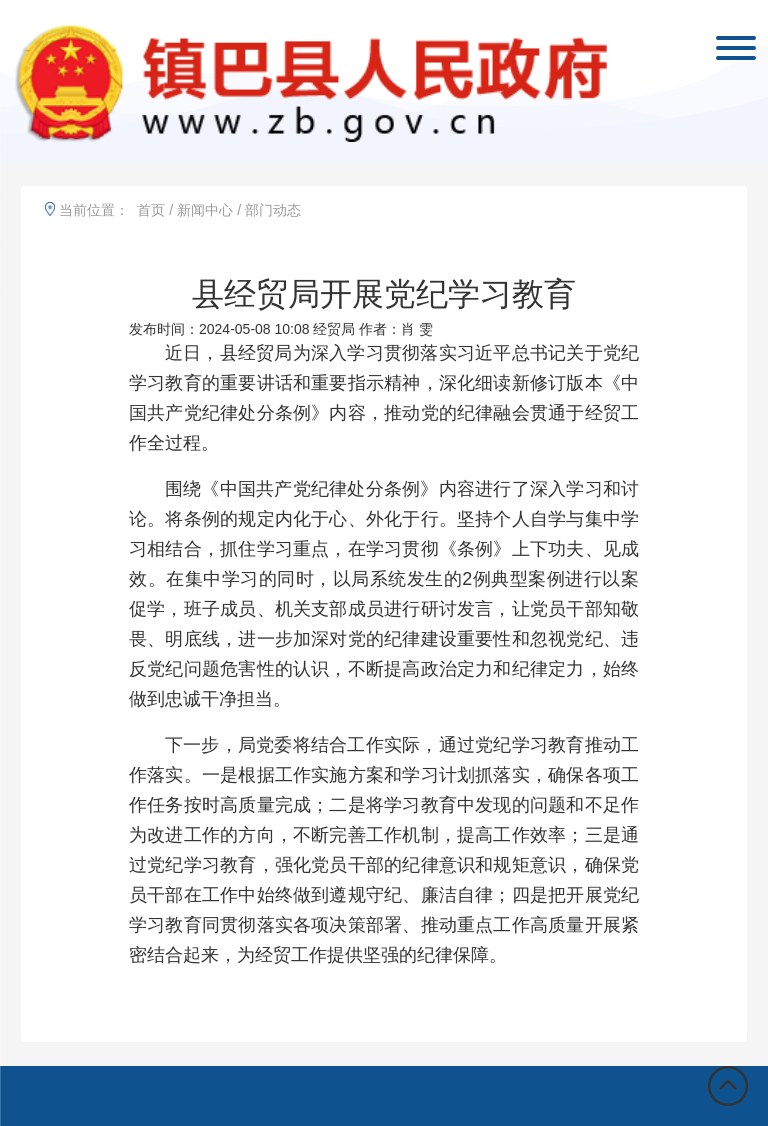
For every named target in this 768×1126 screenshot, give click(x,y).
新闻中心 (205, 210)
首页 (151, 210)
